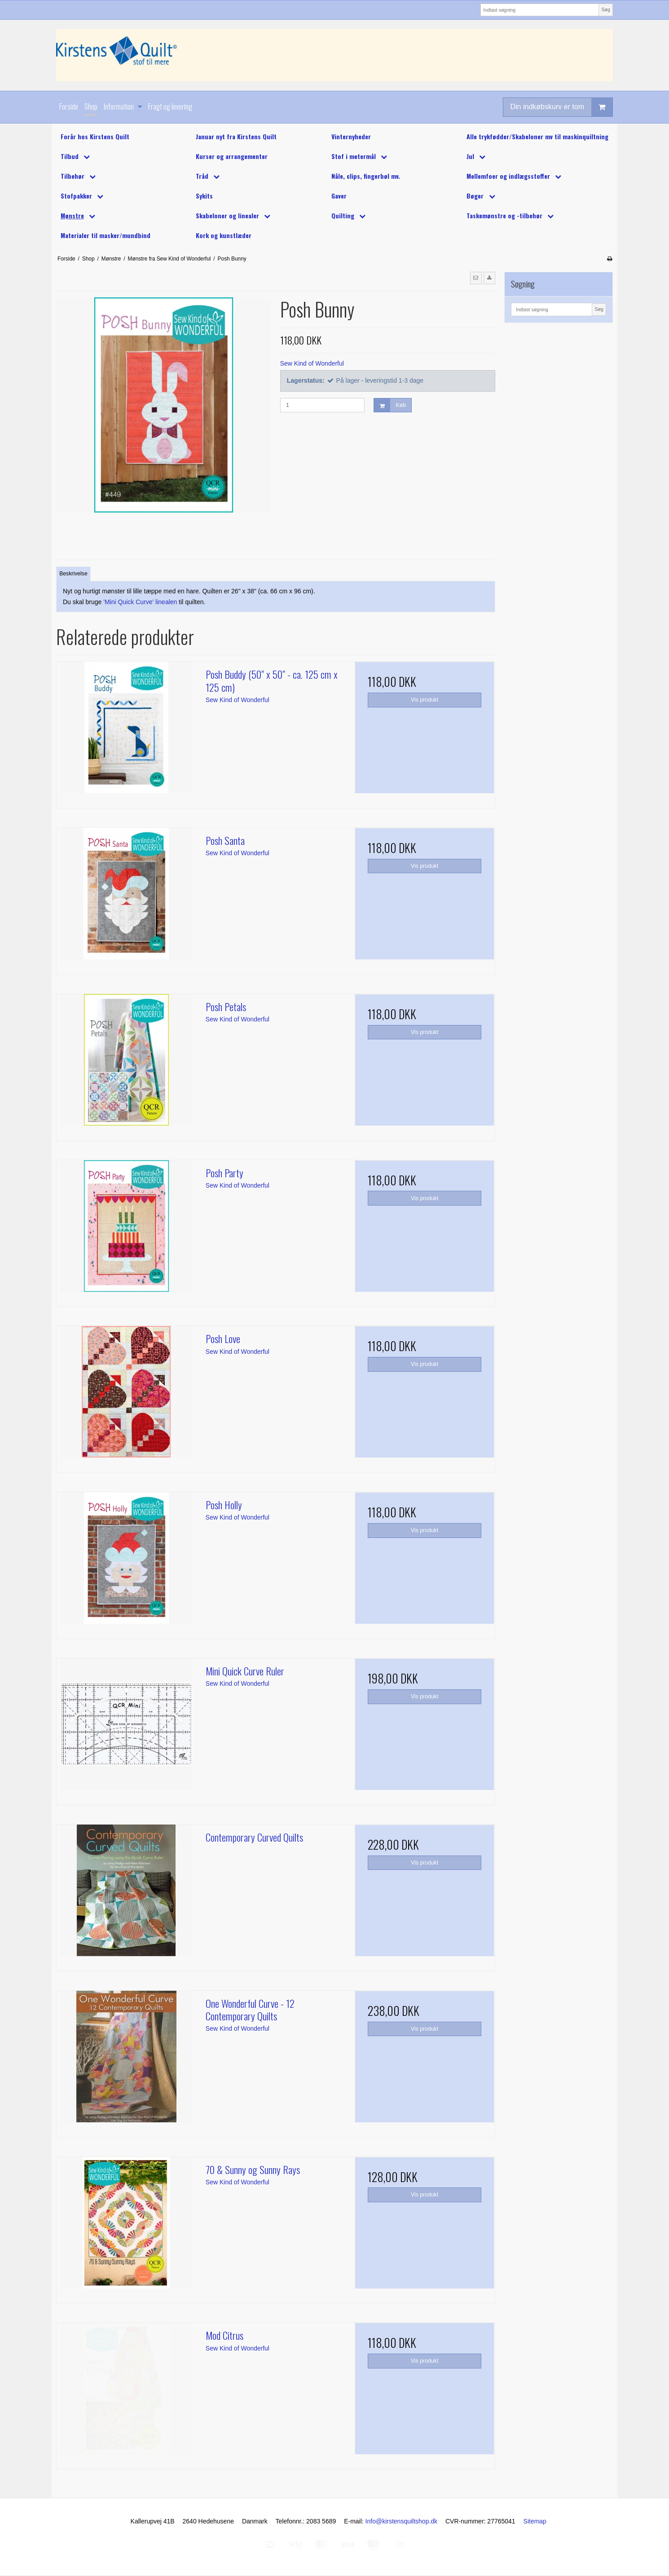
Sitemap (535, 2521)
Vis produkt (424, 700)
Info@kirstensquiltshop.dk (401, 2521)
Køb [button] (390, 405)
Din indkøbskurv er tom (562, 107)
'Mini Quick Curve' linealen (140, 601)
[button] (476, 278)
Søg (605, 9)
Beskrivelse (73, 573)
